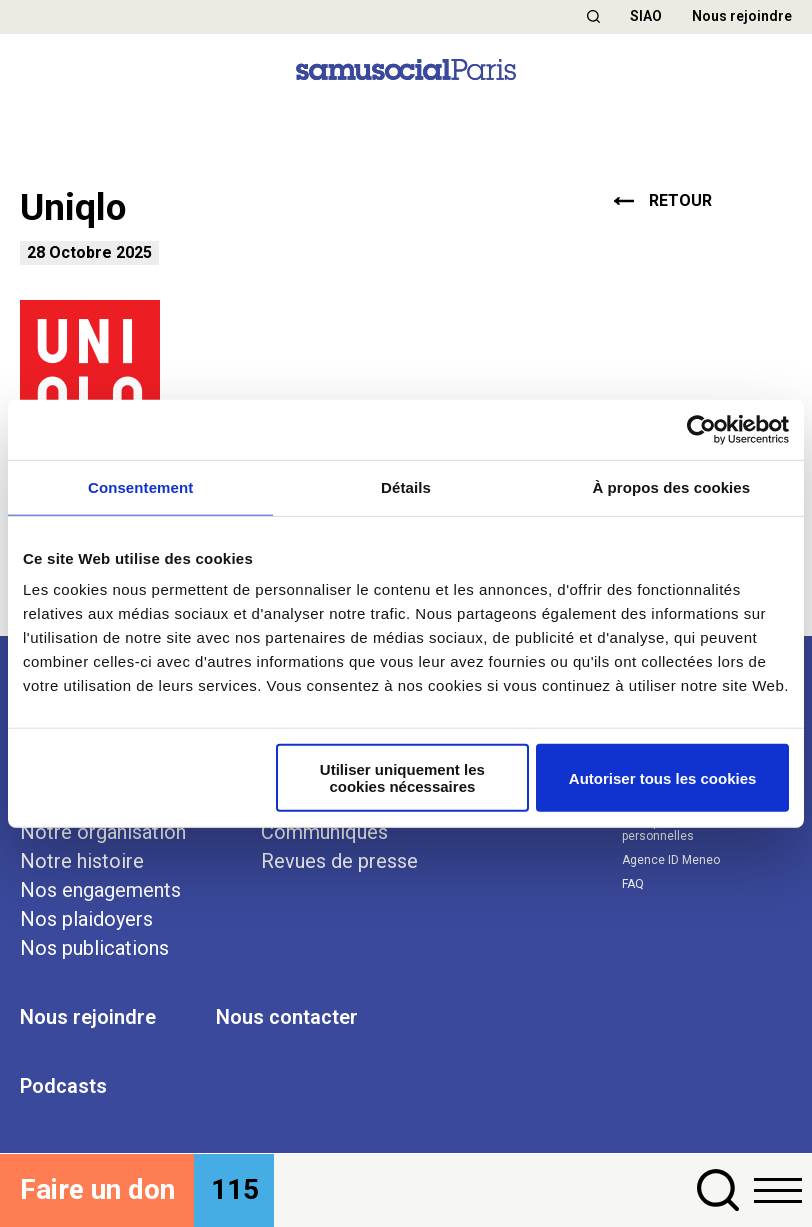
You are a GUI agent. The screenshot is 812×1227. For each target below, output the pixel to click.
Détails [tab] (406, 486)
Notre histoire (82, 861)
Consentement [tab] (140, 486)
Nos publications (94, 948)
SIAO (646, 16)
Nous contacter (287, 1017)
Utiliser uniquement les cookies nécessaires (402, 778)
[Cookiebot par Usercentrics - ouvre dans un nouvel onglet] (701, 429)
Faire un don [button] (97, 1189)
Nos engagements (100, 890)
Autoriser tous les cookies (663, 777)
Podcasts (63, 1086)
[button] (593, 16)
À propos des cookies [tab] (671, 486)
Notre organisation (103, 832)
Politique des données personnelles (684, 829)
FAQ (633, 884)
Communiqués (324, 832)
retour (663, 201)
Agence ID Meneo (671, 860)
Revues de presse (339, 861)
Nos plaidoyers (86, 919)
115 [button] (235, 1189)
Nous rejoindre (742, 16)
